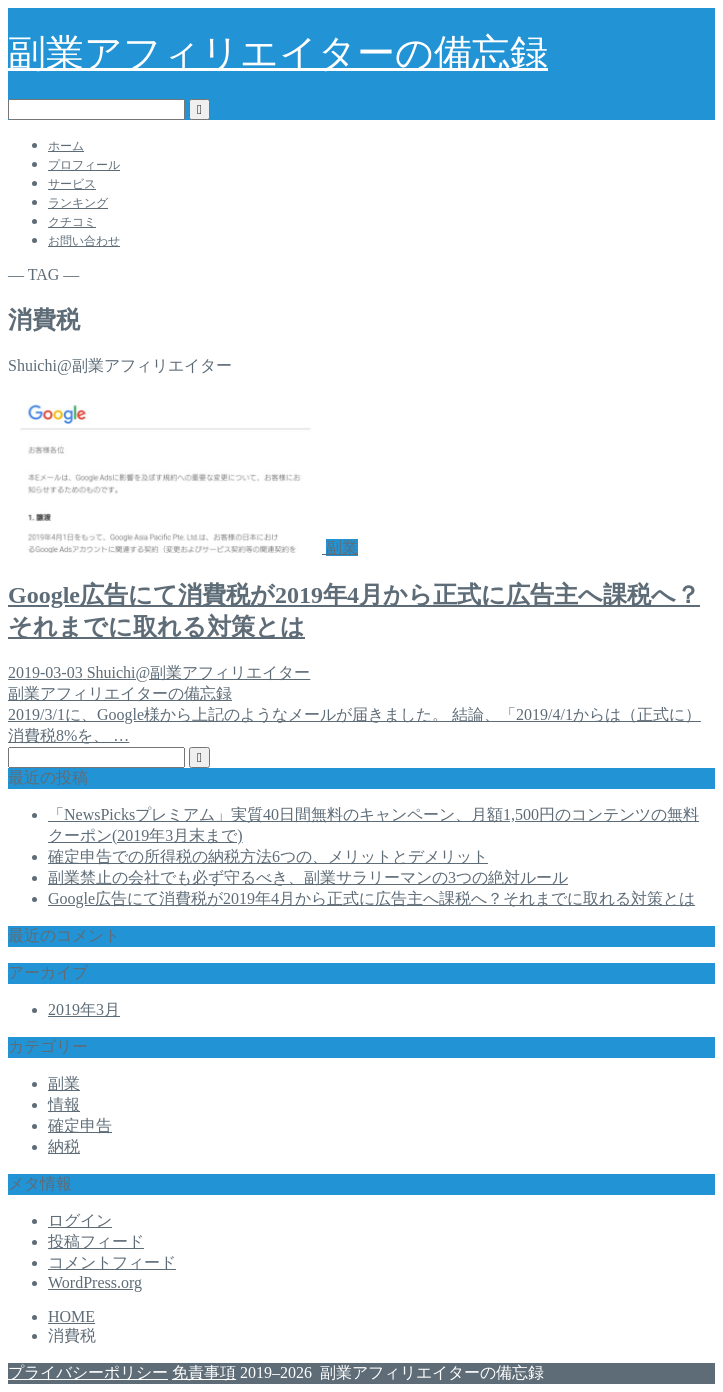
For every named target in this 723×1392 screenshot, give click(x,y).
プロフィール (84, 165)
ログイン (80, 1220)
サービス (72, 184)
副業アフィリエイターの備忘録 (278, 53)
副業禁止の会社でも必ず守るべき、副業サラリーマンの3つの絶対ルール (308, 877)
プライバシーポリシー (88, 1372)
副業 (64, 1083)
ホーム (66, 146)
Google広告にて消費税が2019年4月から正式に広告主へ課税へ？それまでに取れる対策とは (371, 898)
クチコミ (72, 222)
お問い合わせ (84, 241)
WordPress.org (95, 1282)
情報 (64, 1104)
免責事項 (204, 1372)
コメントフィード (112, 1262)
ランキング (78, 203)
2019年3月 (84, 1009)
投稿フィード (96, 1241)
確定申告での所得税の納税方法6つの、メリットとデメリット (268, 856)
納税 (64, 1146)
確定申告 (80, 1125)
